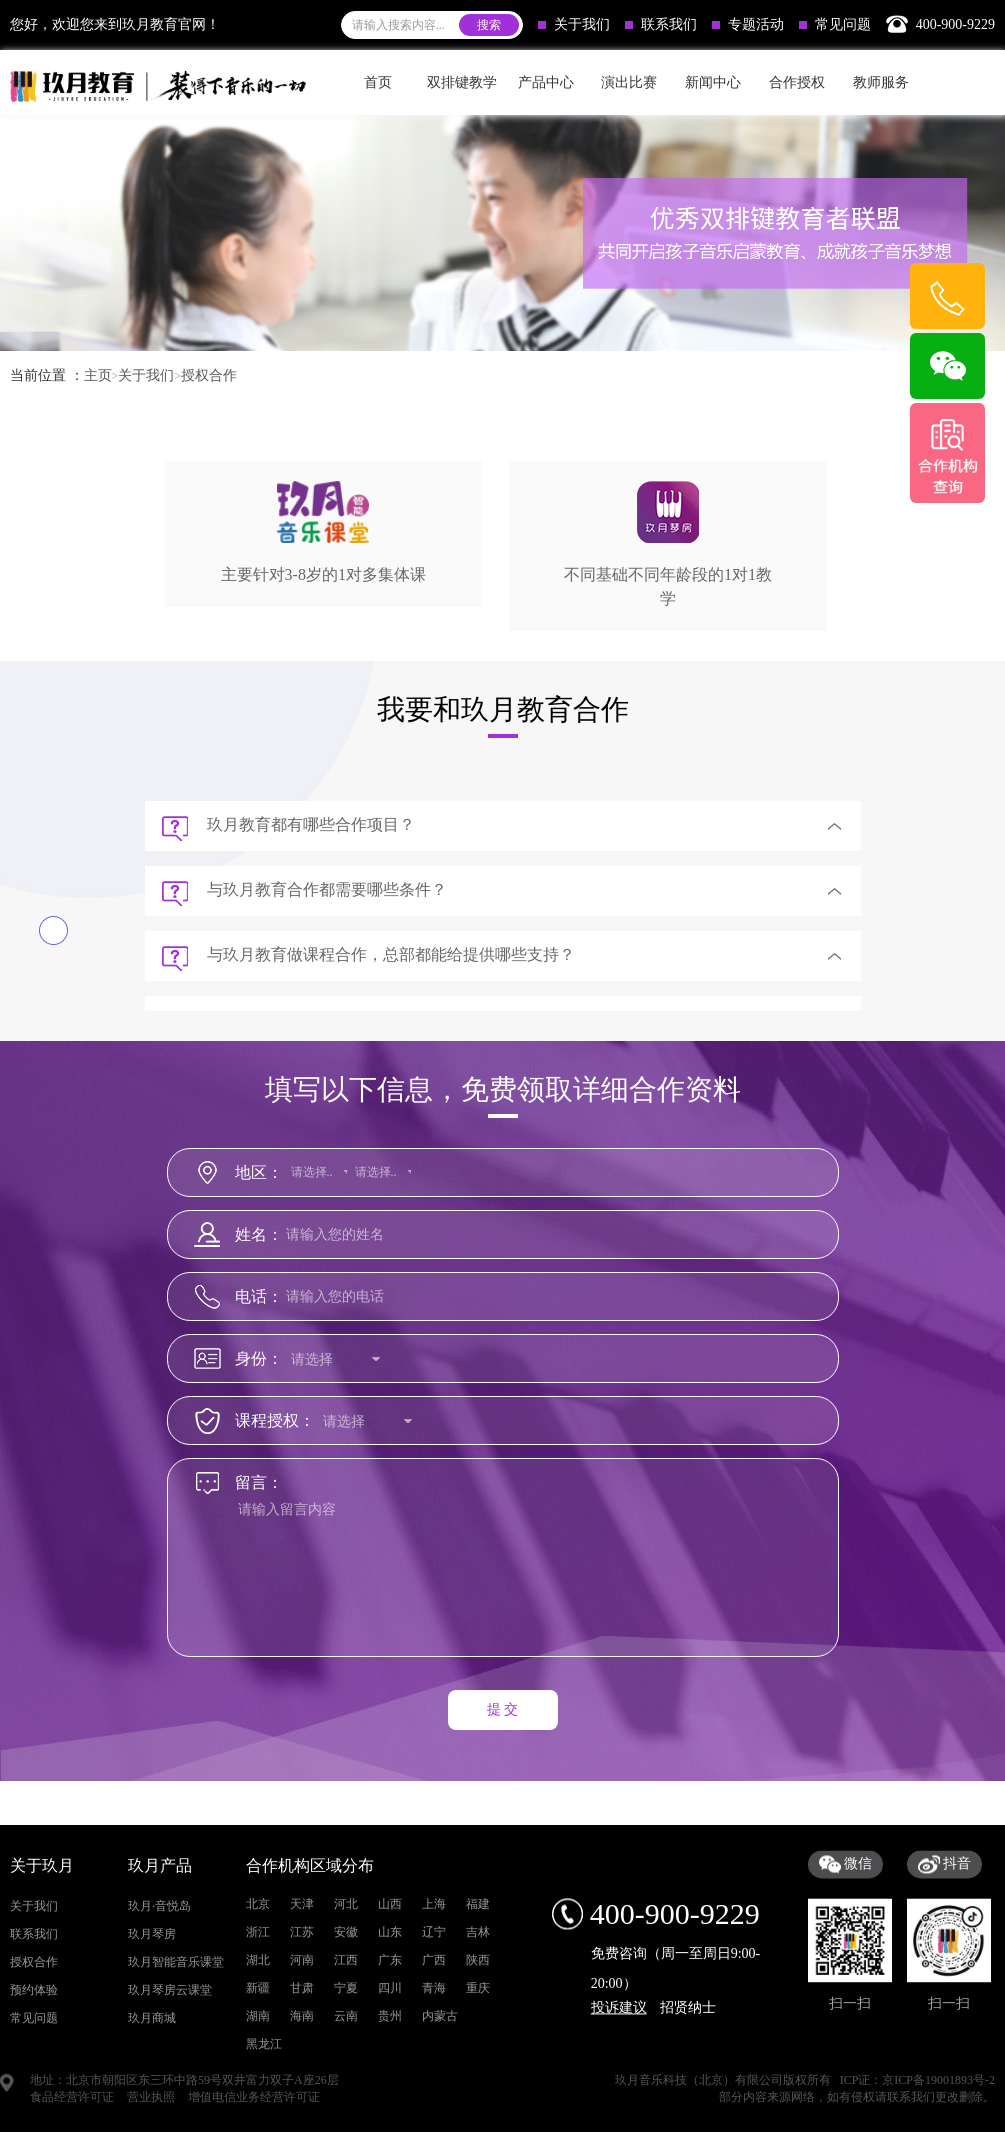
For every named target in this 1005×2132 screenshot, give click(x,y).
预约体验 (34, 2116)
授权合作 (209, 375)
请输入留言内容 (507, 1587)
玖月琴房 (152, 2060)
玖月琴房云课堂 (170, 2116)
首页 (378, 82)
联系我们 (661, 24)
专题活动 (748, 24)
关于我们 (574, 24)
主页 (98, 375)
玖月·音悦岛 (159, 2032)
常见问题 (835, 24)
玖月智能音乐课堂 (176, 2088)
